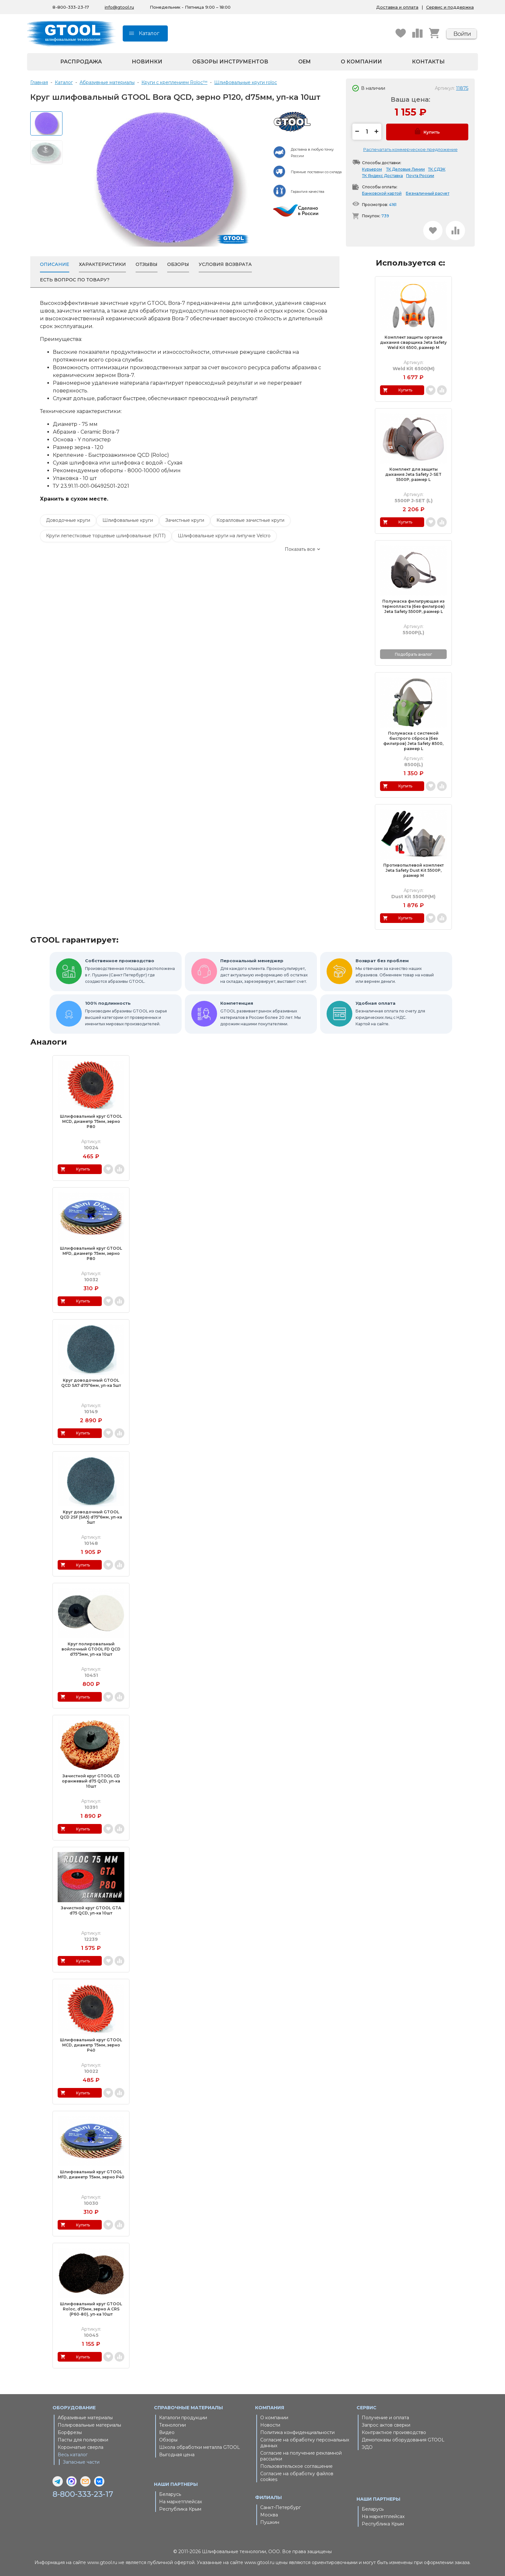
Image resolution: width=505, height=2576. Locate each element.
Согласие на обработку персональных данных (304, 2443)
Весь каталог (73, 2455)
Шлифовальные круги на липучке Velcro (224, 536)
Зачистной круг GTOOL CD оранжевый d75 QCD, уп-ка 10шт (91, 1781)
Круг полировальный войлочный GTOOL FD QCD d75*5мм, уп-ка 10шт (91, 1649)
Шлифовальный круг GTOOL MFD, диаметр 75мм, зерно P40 (91, 2174)
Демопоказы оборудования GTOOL (403, 2440)
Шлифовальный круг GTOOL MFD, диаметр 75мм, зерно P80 (91, 1253)
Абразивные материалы (85, 2418)
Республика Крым (180, 2509)
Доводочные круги (68, 520)
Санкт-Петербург (280, 2507)
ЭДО (367, 2447)
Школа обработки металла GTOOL (199, 2447)
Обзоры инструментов (230, 62)
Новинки (147, 62)
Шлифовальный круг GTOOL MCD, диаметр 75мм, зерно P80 (91, 1121)
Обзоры (168, 2440)
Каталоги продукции (183, 2418)
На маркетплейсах (180, 2502)
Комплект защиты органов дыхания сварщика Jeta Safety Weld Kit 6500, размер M (413, 342)
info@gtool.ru (119, 7)
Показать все (300, 549)
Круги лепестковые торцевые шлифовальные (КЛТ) (106, 536)
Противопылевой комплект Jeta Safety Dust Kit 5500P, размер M (413, 870)
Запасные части (81, 2462)
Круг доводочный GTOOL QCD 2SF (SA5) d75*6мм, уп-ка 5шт (91, 1517)
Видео (167, 2432)
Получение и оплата (385, 2418)
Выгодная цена (177, 2455)
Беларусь (170, 2494)
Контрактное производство (394, 2432)
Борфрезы (70, 2432)
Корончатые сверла (80, 2447)
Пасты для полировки (83, 2440)
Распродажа (81, 62)
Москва (269, 2515)
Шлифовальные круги (127, 520)
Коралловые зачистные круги (250, 520)
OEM (304, 62)
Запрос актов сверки (386, 2425)
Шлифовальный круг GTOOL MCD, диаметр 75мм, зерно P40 (91, 2045)
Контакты (428, 62)
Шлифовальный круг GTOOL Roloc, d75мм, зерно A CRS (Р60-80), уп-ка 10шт (91, 2309)
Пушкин (269, 2522)
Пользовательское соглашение (296, 2466)
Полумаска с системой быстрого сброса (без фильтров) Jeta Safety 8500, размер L (413, 741)
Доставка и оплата (397, 7)
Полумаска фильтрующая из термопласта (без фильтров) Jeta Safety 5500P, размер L (413, 606)
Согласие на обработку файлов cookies (296, 2476)
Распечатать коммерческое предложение (410, 149)
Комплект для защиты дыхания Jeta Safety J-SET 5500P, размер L (413, 474)
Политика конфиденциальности (297, 2432)
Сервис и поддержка (450, 7)
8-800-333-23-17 (70, 7)
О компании (361, 62)
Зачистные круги (184, 520)
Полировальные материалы (89, 2425)
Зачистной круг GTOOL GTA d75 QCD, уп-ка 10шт (91, 1910)
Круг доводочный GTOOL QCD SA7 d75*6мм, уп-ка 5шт (91, 1383)
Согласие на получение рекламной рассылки (301, 2456)
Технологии (172, 2425)
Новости (270, 2425)
